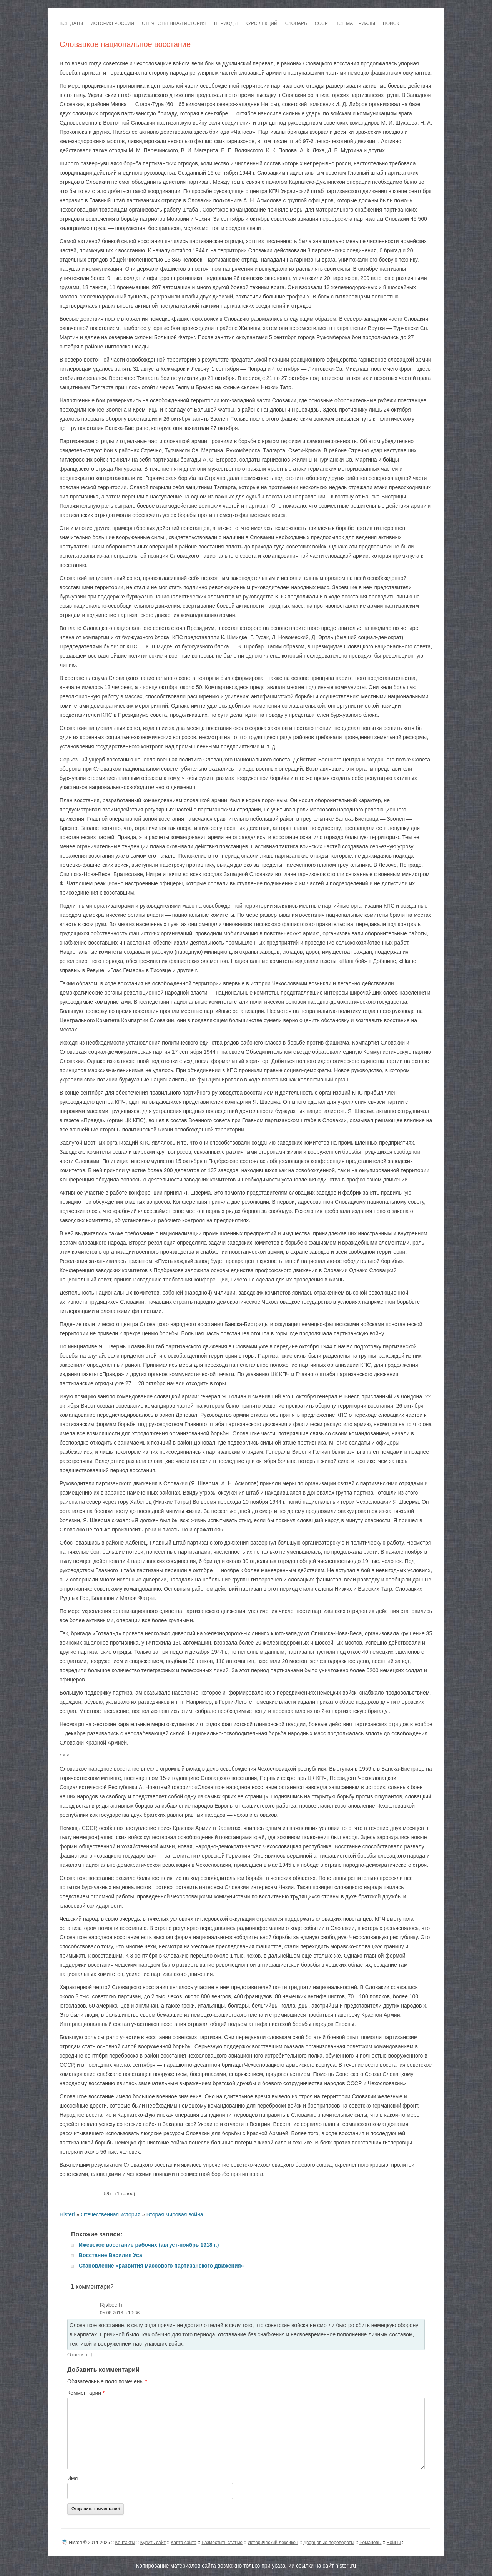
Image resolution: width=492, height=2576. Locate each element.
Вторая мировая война (174, 2214)
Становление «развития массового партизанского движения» (161, 2266)
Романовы (370, 2542)
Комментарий (86, 2393)
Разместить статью (221, 2542)
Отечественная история (174, 23)
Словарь (296, 23)
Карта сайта (183, 2542)
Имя (72, 2478)
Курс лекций (261, 23)
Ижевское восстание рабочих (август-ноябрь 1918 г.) (149, 2245)
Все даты (71, 23)
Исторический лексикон (273, 2542)
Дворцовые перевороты (328, 2542)
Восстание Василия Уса (110, 2255)
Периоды (226, 23)
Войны (394, 2542)
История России (112, 23)
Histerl (67, 2214)
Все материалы (355, 23)
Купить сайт (153, 2542)
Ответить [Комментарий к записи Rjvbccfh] (78, 2355)
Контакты (125, 2542)
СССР (321, 23)
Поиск (391, 23)
